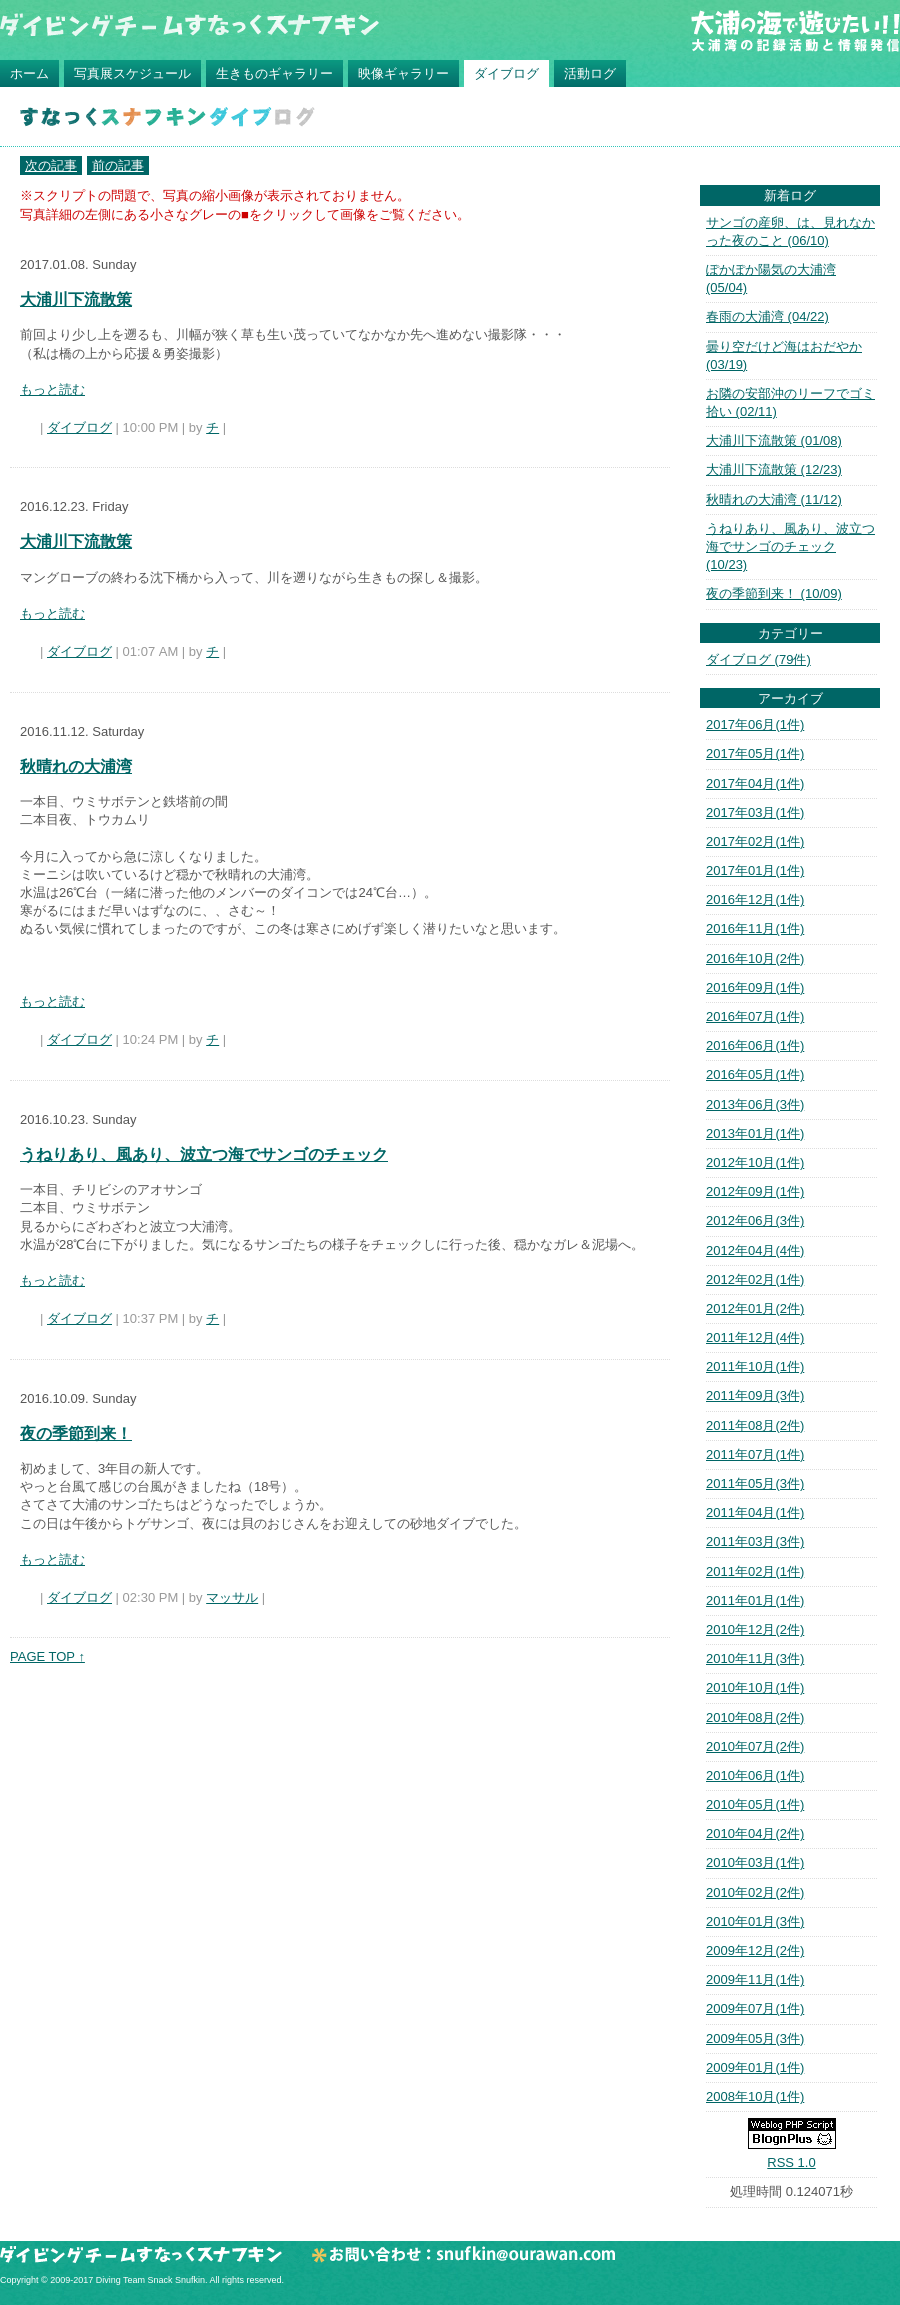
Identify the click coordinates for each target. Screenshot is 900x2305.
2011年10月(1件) (755, 1366)
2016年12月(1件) (755, 899)
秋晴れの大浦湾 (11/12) (774, 499)
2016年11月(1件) (755, 928)
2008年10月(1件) (755, 2096)
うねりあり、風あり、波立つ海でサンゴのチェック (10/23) (790, 546)
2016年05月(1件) (755, 1074)
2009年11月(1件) (755, 1979)
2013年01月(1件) (755, 1133)
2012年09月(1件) (755, 1191)
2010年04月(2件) (755, 1833)
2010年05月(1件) (755, 1804)
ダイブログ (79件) (758, 659)
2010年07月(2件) (755, 1746)
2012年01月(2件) (755, 1308)
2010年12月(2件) (755, 1629)
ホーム (29, 73)
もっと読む (52, 389)
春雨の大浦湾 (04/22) (767, 316)
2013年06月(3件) (755, 1104)
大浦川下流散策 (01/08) (774, 440)
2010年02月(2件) (755, 1892)
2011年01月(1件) (755, 1600)
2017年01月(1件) (755, 870)
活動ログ (590, 73)
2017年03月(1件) (755, 812)
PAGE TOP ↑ (47, 1656)
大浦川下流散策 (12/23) (774, 469)
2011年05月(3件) (755, 1483)
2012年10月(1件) (755, 1162)
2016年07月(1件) (755, 1016)
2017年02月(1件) (755, 841)
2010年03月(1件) (755, 1862)
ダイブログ (506, 73)
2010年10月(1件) (755, 1687)
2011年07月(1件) (755, 1454)
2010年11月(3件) (755, 1658)
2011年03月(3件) (755, 1541)
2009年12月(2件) (755, 1950)
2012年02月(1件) (755, 1279)
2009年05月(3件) (755, 2038)
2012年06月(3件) (755, 1220)
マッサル (232, 1597)
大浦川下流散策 (76, 299)
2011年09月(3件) (755, 1395)
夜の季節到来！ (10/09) (774, 593)
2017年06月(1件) (755, 724)
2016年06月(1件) (755, 1045)
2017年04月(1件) (755, 783)
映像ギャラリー (403, 73)
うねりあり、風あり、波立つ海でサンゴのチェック (204, 1154)
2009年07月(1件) (755, 2008)
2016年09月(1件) (755, 987)
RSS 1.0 (791, 2162)
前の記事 (118, 165)
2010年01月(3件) (755, 1921)
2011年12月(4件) (755, 1337)
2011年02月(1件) (755, 1571)
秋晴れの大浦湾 (76, 766)
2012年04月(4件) (755, 1250)
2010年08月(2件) (755, 1717)
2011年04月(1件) (755, 1512)
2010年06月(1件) (755, 1775)
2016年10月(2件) (755, 958)
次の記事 (51, 165)
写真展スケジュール (132, 73)
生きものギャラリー (274, 73)
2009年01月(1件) (755, 2067)
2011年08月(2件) (755, 1425)
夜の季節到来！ (76, 1433)
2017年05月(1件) (755, 753)
